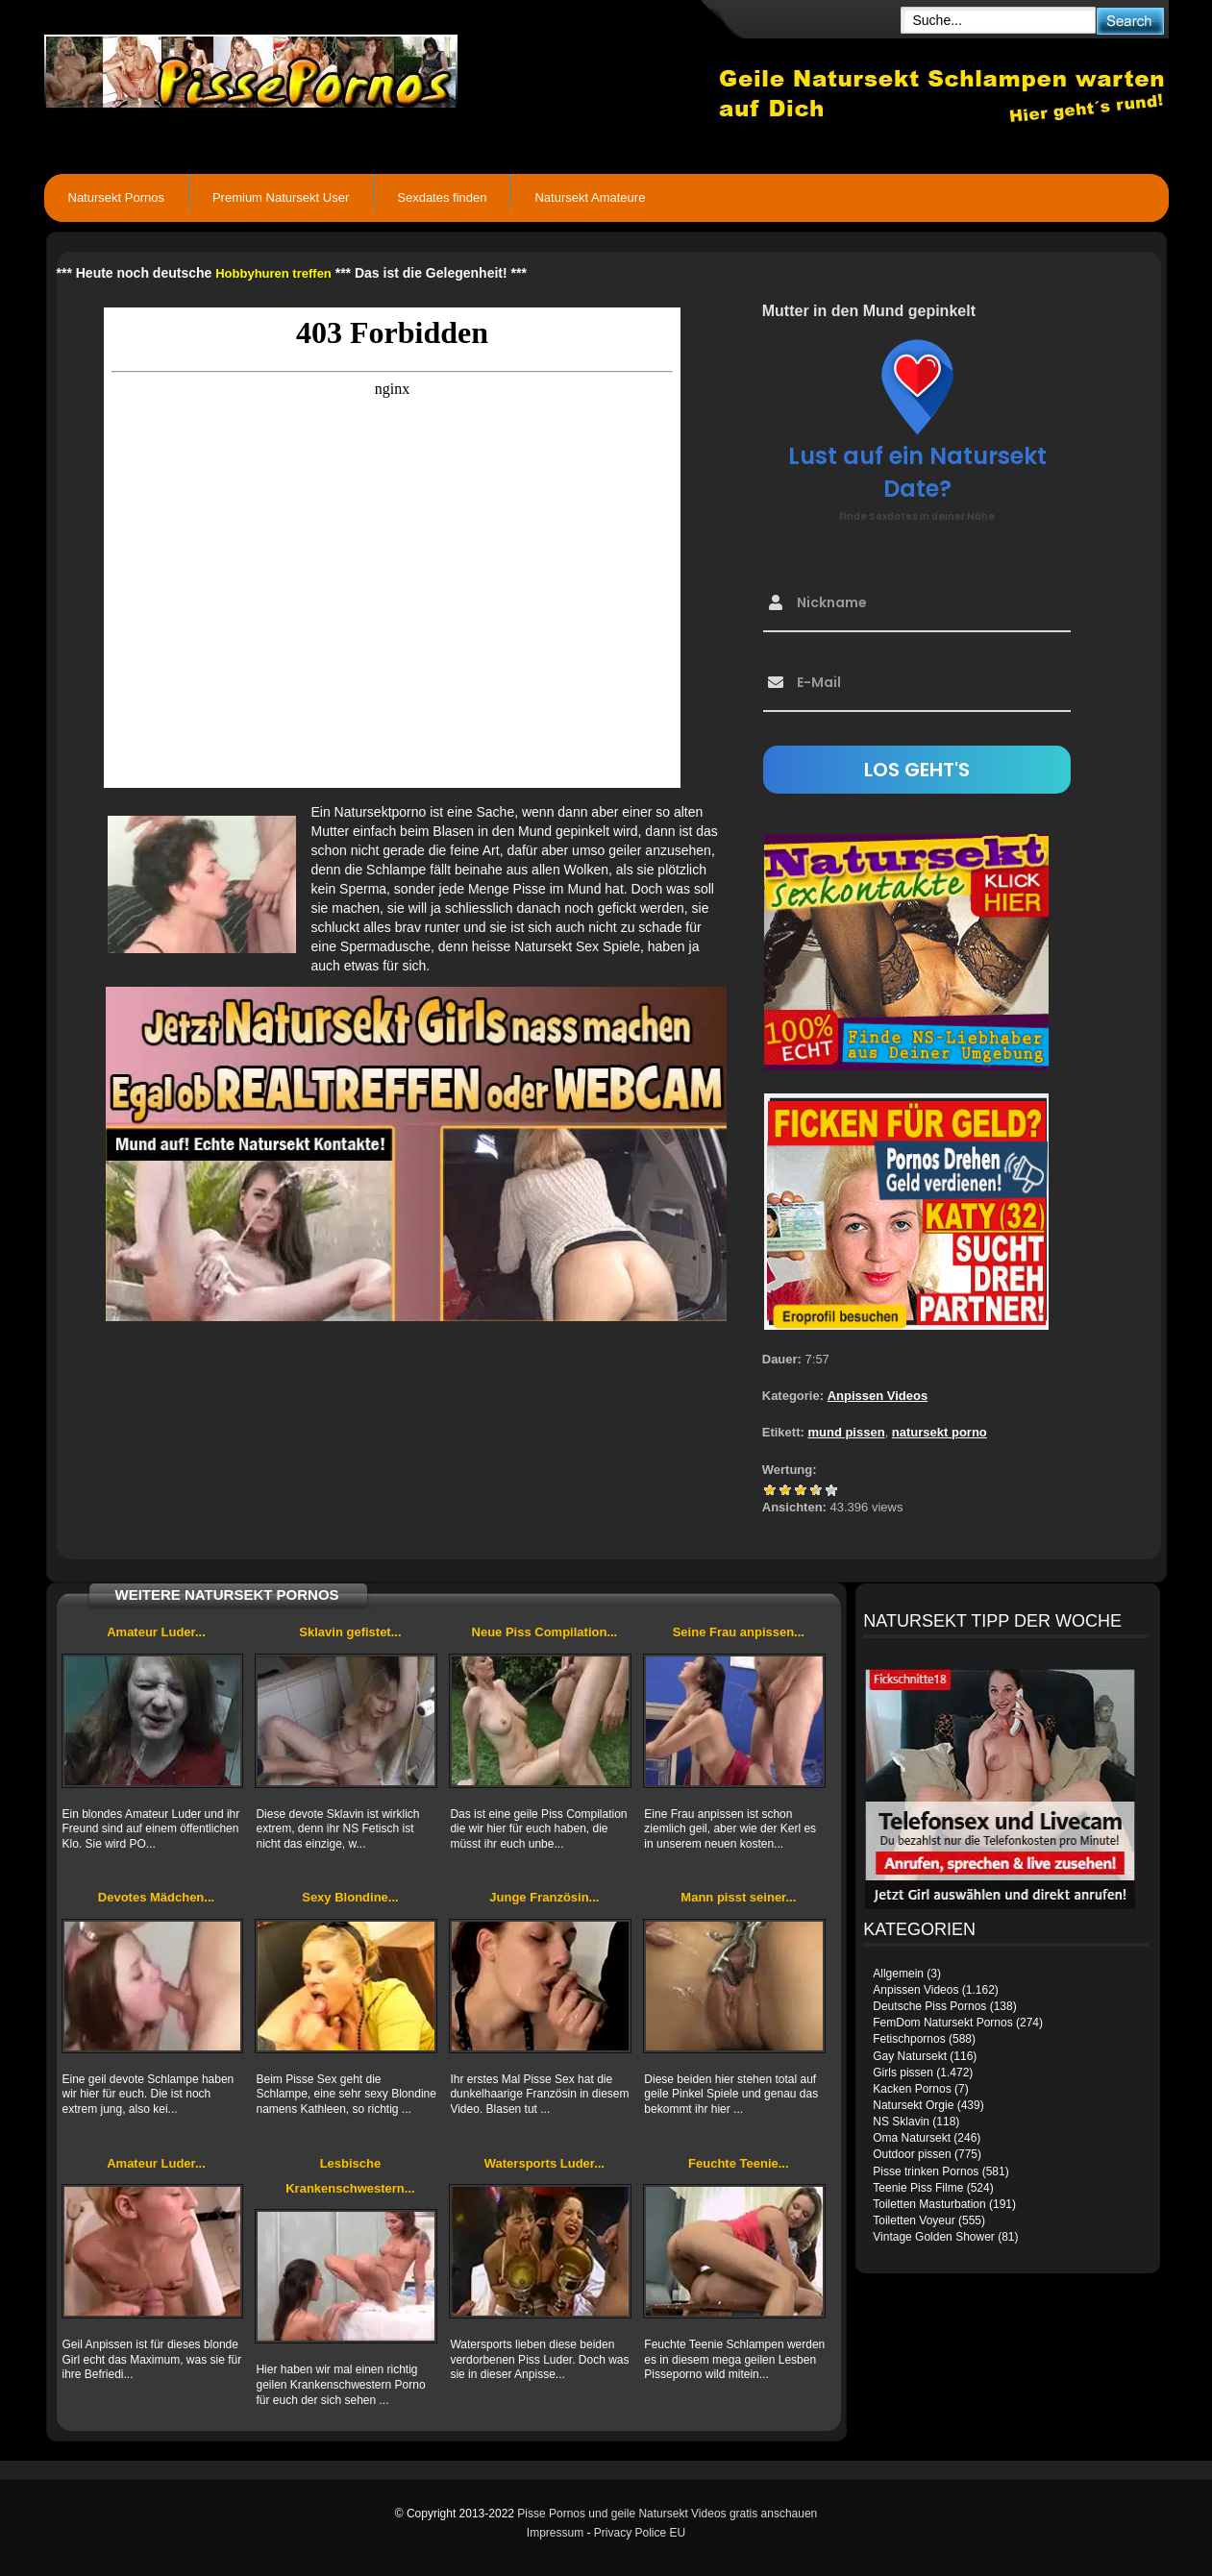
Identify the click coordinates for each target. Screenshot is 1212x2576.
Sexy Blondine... (350, 1897)
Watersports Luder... (544, 2163)
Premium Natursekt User (280, 197)
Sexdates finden (441, 197)
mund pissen (845, 1432)
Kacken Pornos (912, 2089)
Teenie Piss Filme (918, 2188)
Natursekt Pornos (116, 197)
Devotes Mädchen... (156, 1897)
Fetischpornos (909, 2039)
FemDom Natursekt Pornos (942, 2022)
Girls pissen (903, 2072)
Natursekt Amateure (589, 197)
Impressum (555, 2532)
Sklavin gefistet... (350, 1632)
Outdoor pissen (912, 2154)
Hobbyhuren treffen (273, 273)
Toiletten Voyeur (913, 2220)
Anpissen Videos (878, 1395)
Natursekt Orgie (913, 2105)
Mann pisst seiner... (738, 1897)
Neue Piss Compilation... (545, 1632)
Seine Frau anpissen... (738, 1632)
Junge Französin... (544, 1897)
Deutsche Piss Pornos (929, 2006)
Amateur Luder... (156, 1632)
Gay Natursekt (910, 2056)
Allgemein (898, 1973)
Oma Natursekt (912, 2138)
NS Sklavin (901, 2121)
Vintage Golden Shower (934, 2237)
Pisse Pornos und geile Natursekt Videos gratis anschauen (667, 2513)
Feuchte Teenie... (738, 2163)
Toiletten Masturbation (929, 2204)
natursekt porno (939, 1432)
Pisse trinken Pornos (925, 2171)
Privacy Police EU (639, 2532)
